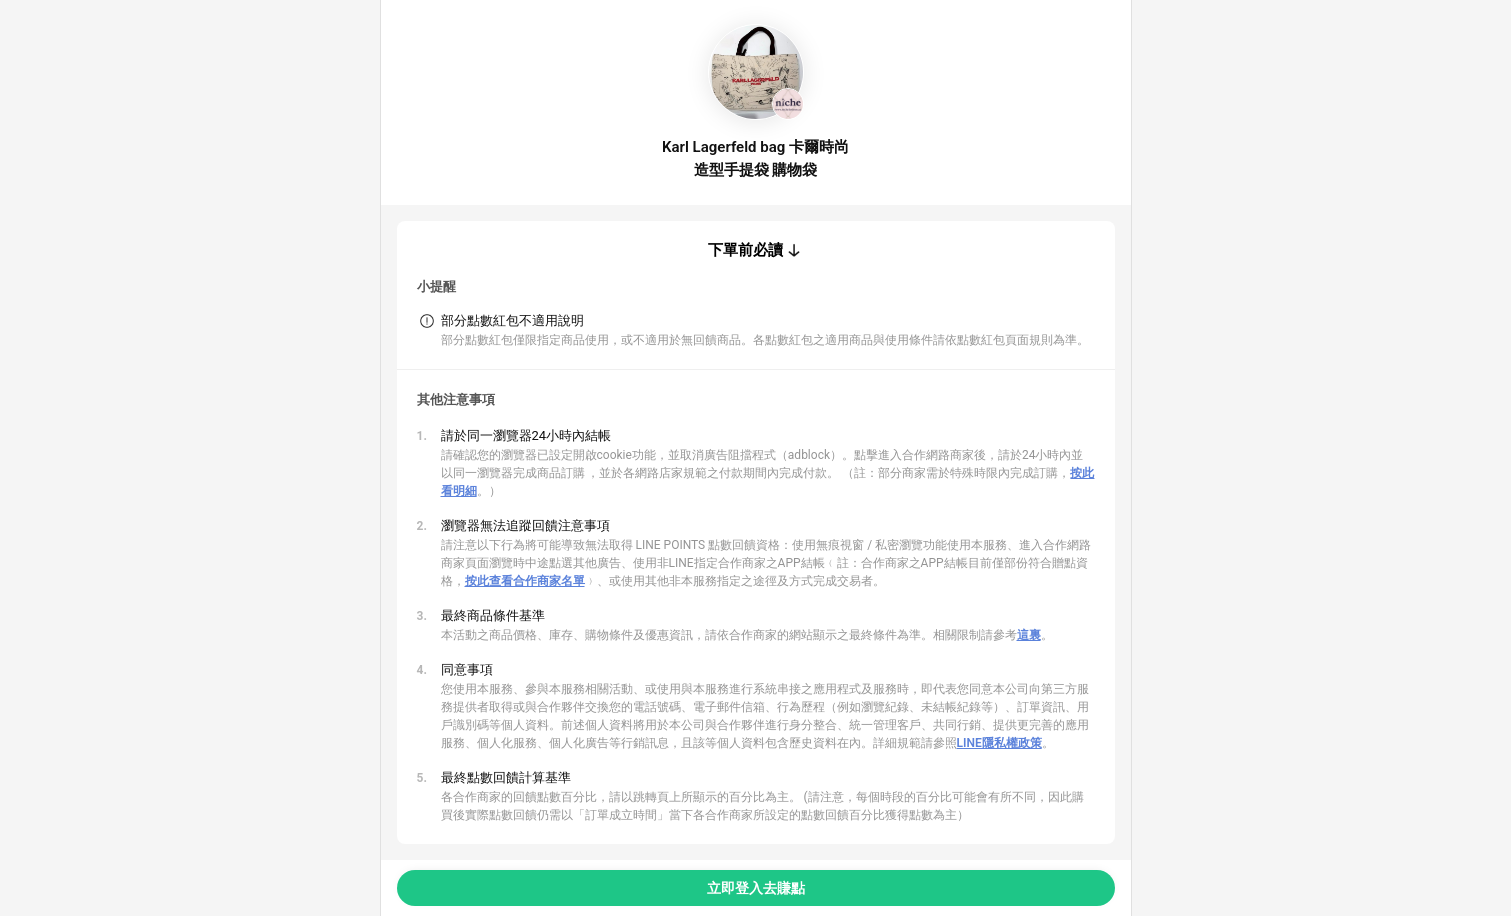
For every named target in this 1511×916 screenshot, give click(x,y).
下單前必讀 (745, 250)
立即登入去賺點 (756, 888)
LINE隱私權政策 (999, 743)
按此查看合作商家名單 (525, 581)
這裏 (1029, 635)
